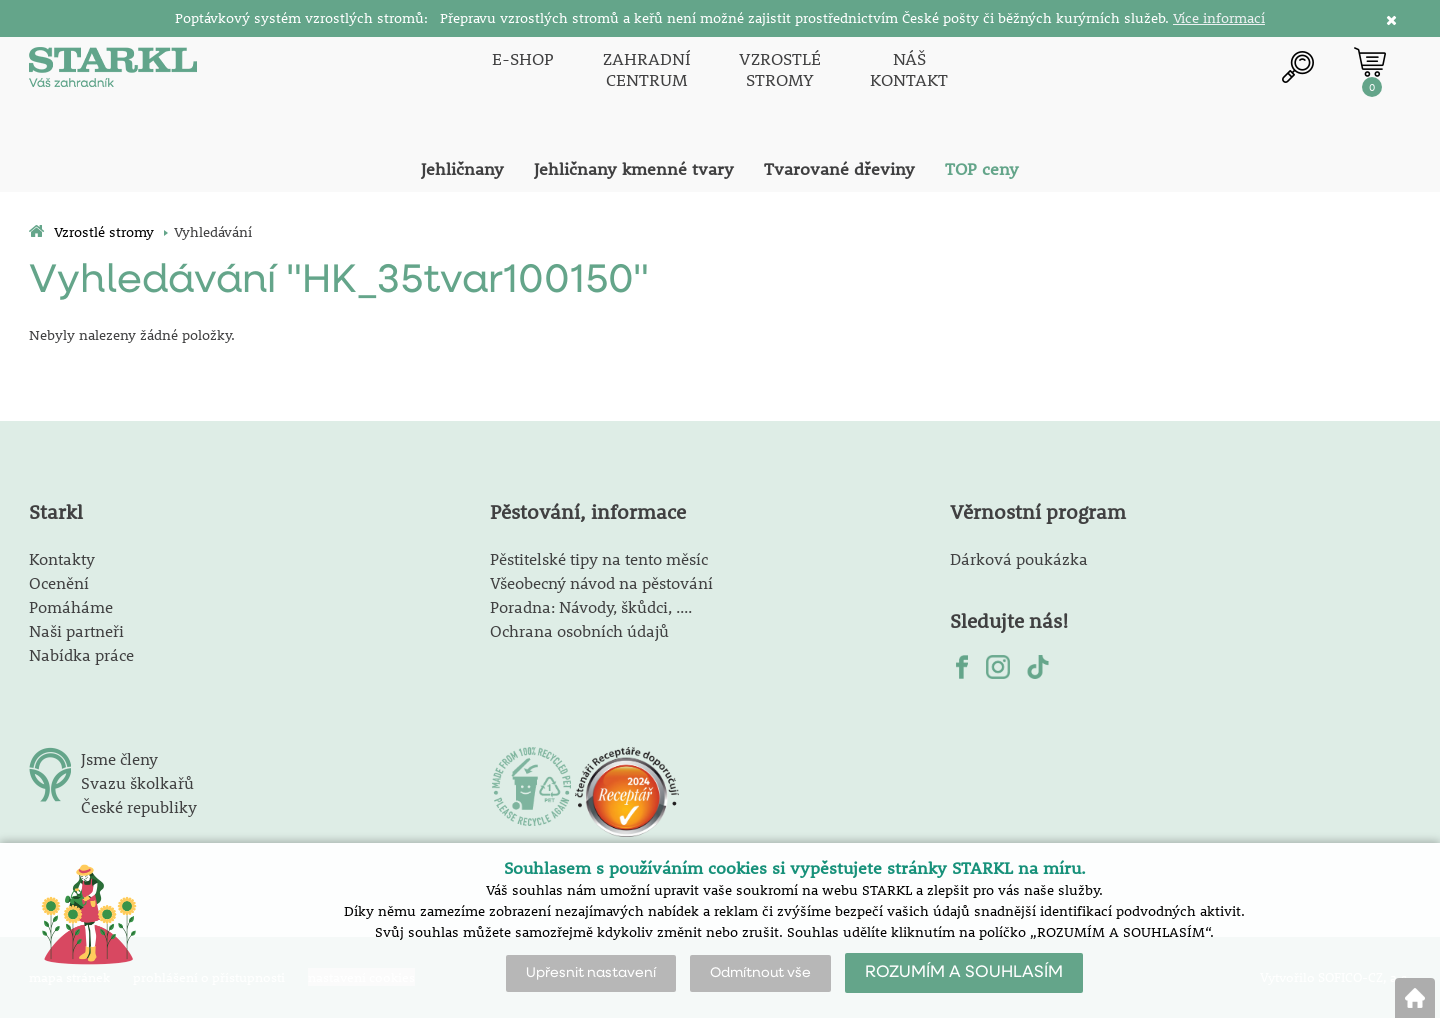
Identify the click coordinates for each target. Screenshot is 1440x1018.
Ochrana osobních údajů (579, 630)
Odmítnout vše (760, 973)
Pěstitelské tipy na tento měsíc (599, 558)
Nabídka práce (81, 654)
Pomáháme (71, 606)
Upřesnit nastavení (591, 973)
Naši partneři (76, 630)
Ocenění (59, 582)
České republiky (139, 806)
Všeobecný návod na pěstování (601, 582)
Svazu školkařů (137, 782)
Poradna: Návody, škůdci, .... (591, 606)
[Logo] (113, 69)
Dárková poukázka (1019, 558)
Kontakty (62, 558)
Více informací (1219, 18)
